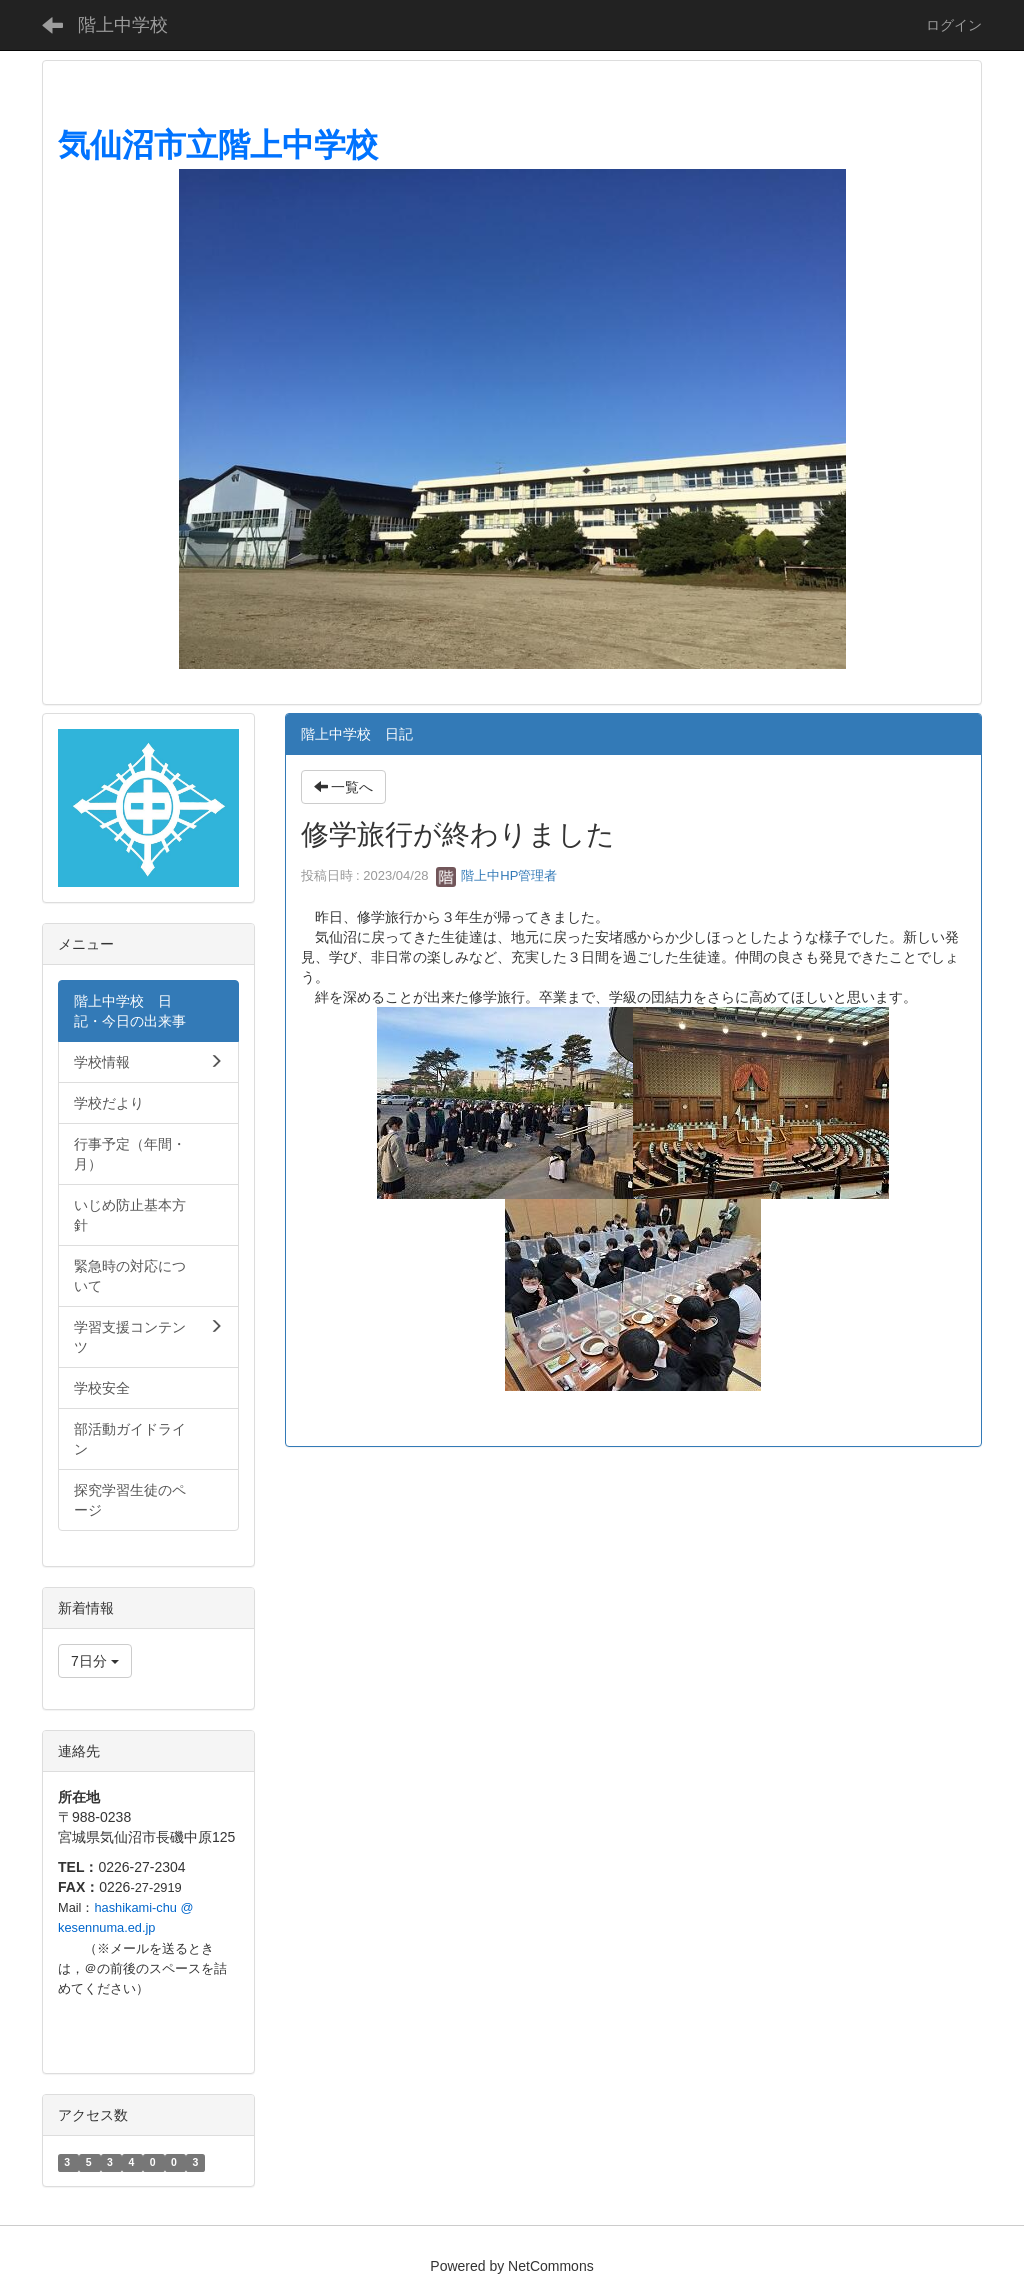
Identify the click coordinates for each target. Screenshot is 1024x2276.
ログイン (954, 25)
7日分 (95, 1661)
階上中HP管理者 (497, 875)
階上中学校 (123, 25)
